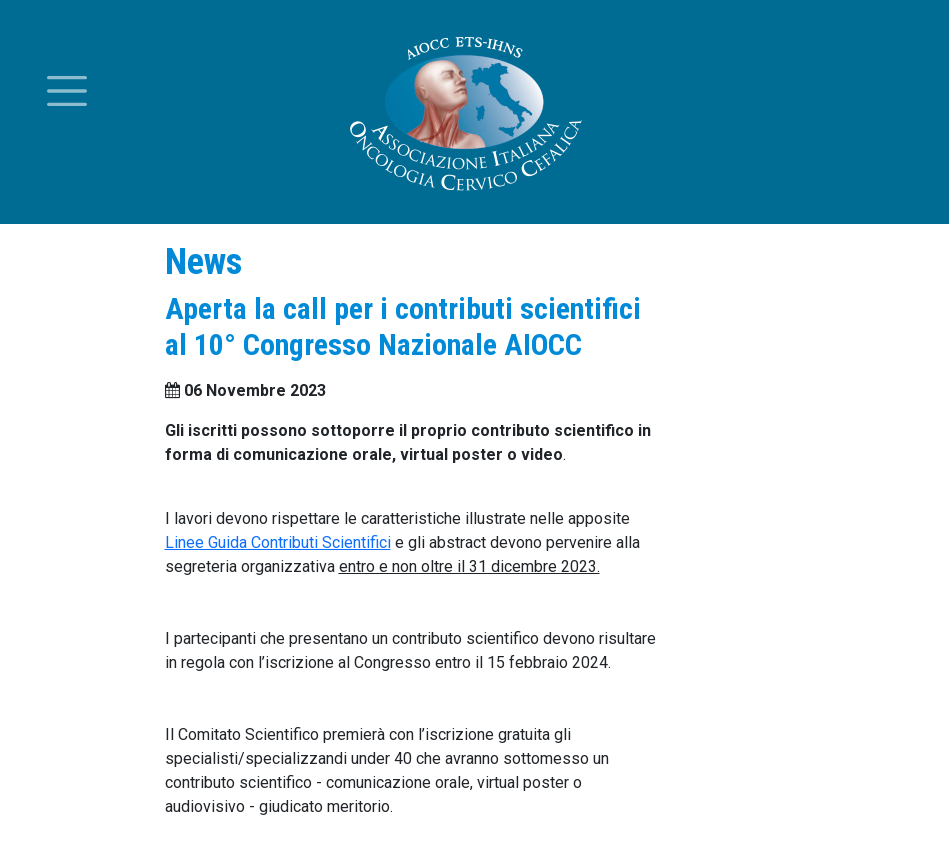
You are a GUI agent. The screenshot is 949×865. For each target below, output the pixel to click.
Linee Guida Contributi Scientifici (278, 542)
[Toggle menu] (67, 91)
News (203, 261)
